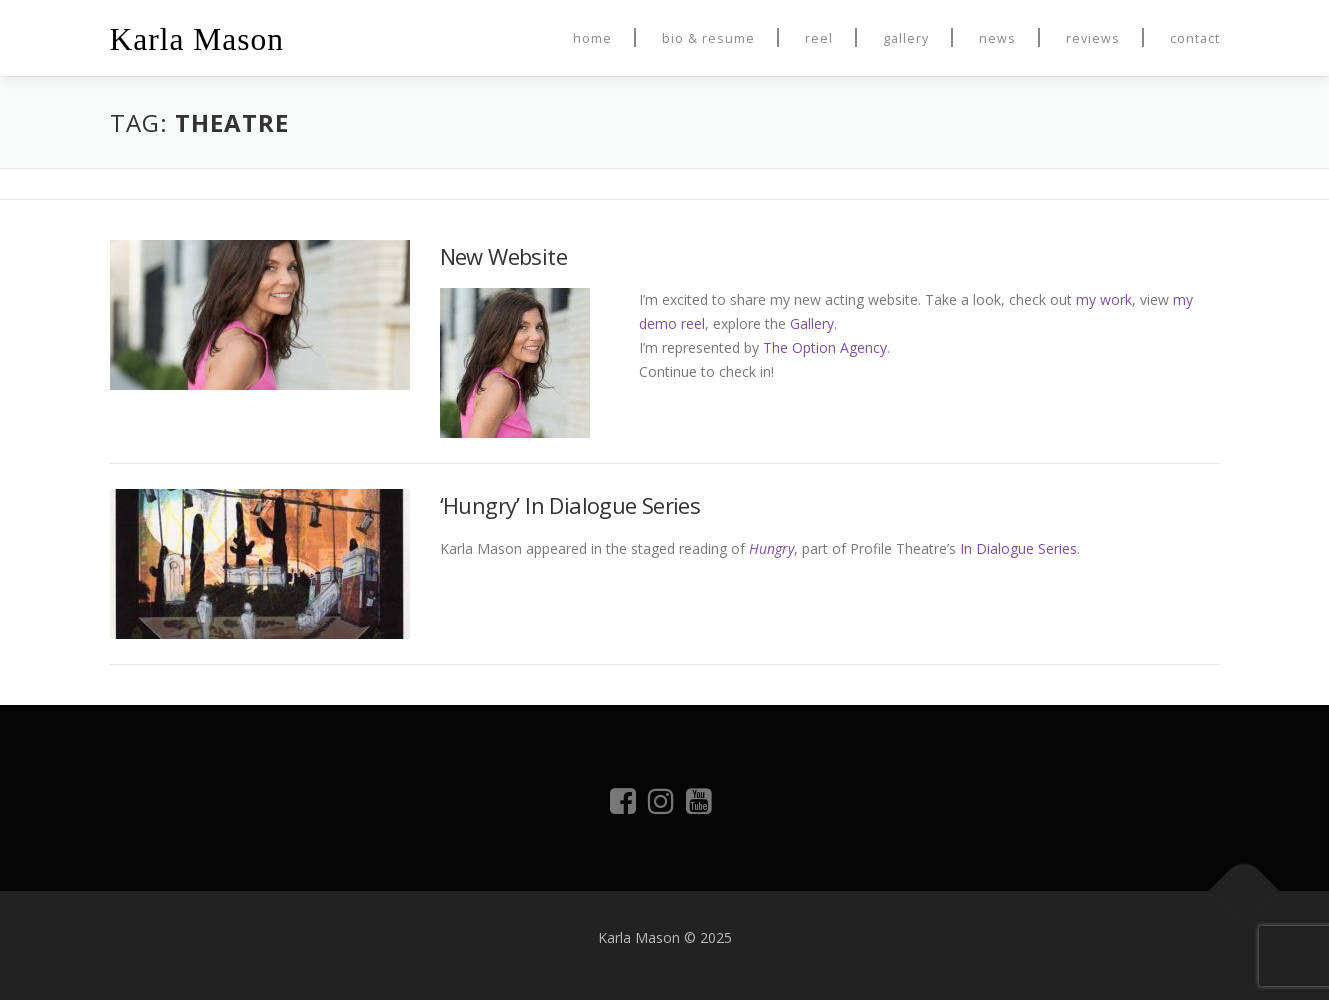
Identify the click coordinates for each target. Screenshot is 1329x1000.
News (997, 38)
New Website (503, 256)
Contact (1195, 38)
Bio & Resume (708, 38)
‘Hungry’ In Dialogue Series (570, 505)
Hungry (771, 548)
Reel (819, 38)
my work (1104, 299)
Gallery (906, 38)
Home (592, 38)
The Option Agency (825, 347)
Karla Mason (197, 39)
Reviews (1093, 38)
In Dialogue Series (1018, 548)
